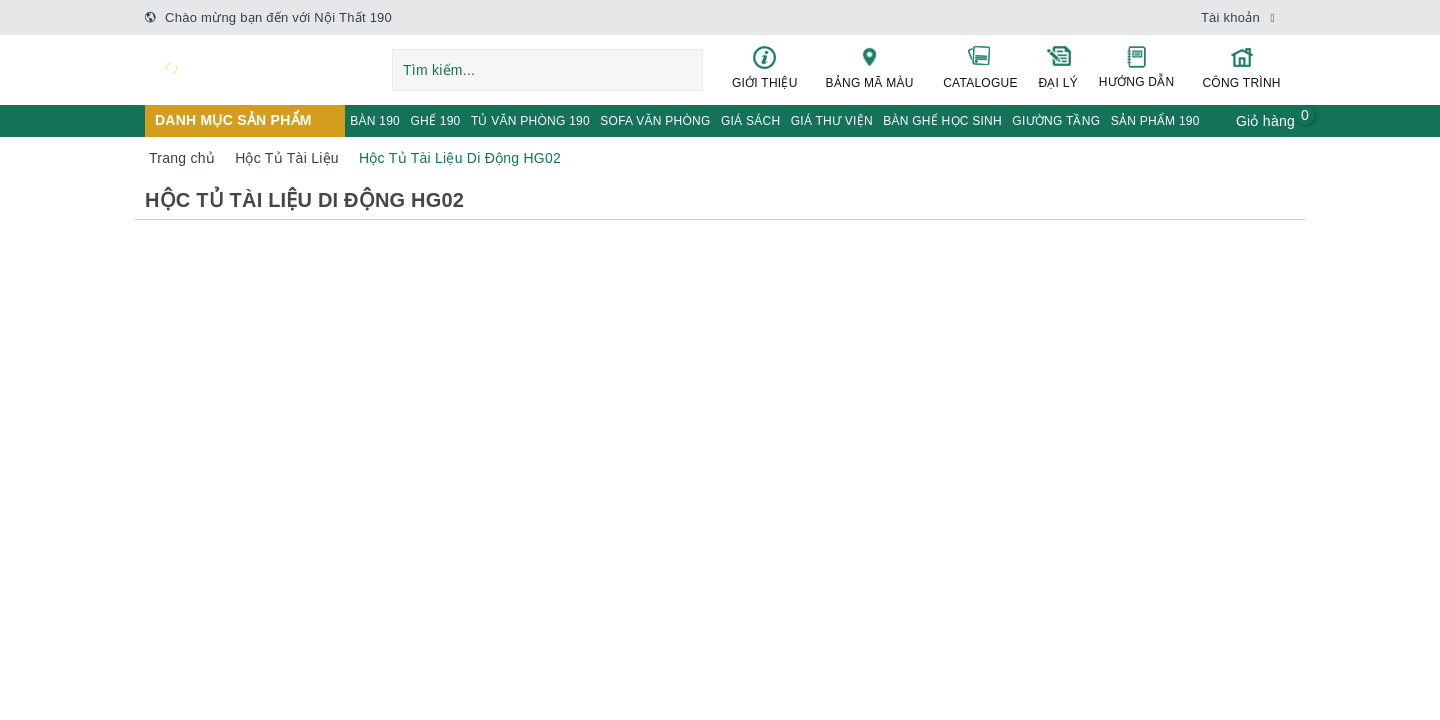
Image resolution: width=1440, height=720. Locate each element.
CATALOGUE (981, 67)
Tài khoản (1230, 17)
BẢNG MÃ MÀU (870, 67)
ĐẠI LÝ (1058, 67)
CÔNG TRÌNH (1241, 67)
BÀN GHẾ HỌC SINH (942, 121)
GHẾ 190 (435, 121)
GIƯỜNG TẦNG (1056, 121)
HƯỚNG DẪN (1136, 67)
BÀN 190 (375, 121)
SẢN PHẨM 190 (1155, 121)
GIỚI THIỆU (765, 67)
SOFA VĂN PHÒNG (655, 121)
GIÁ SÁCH (750, 121)
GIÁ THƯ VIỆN (832, 121)
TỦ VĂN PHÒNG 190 (530, 121)
